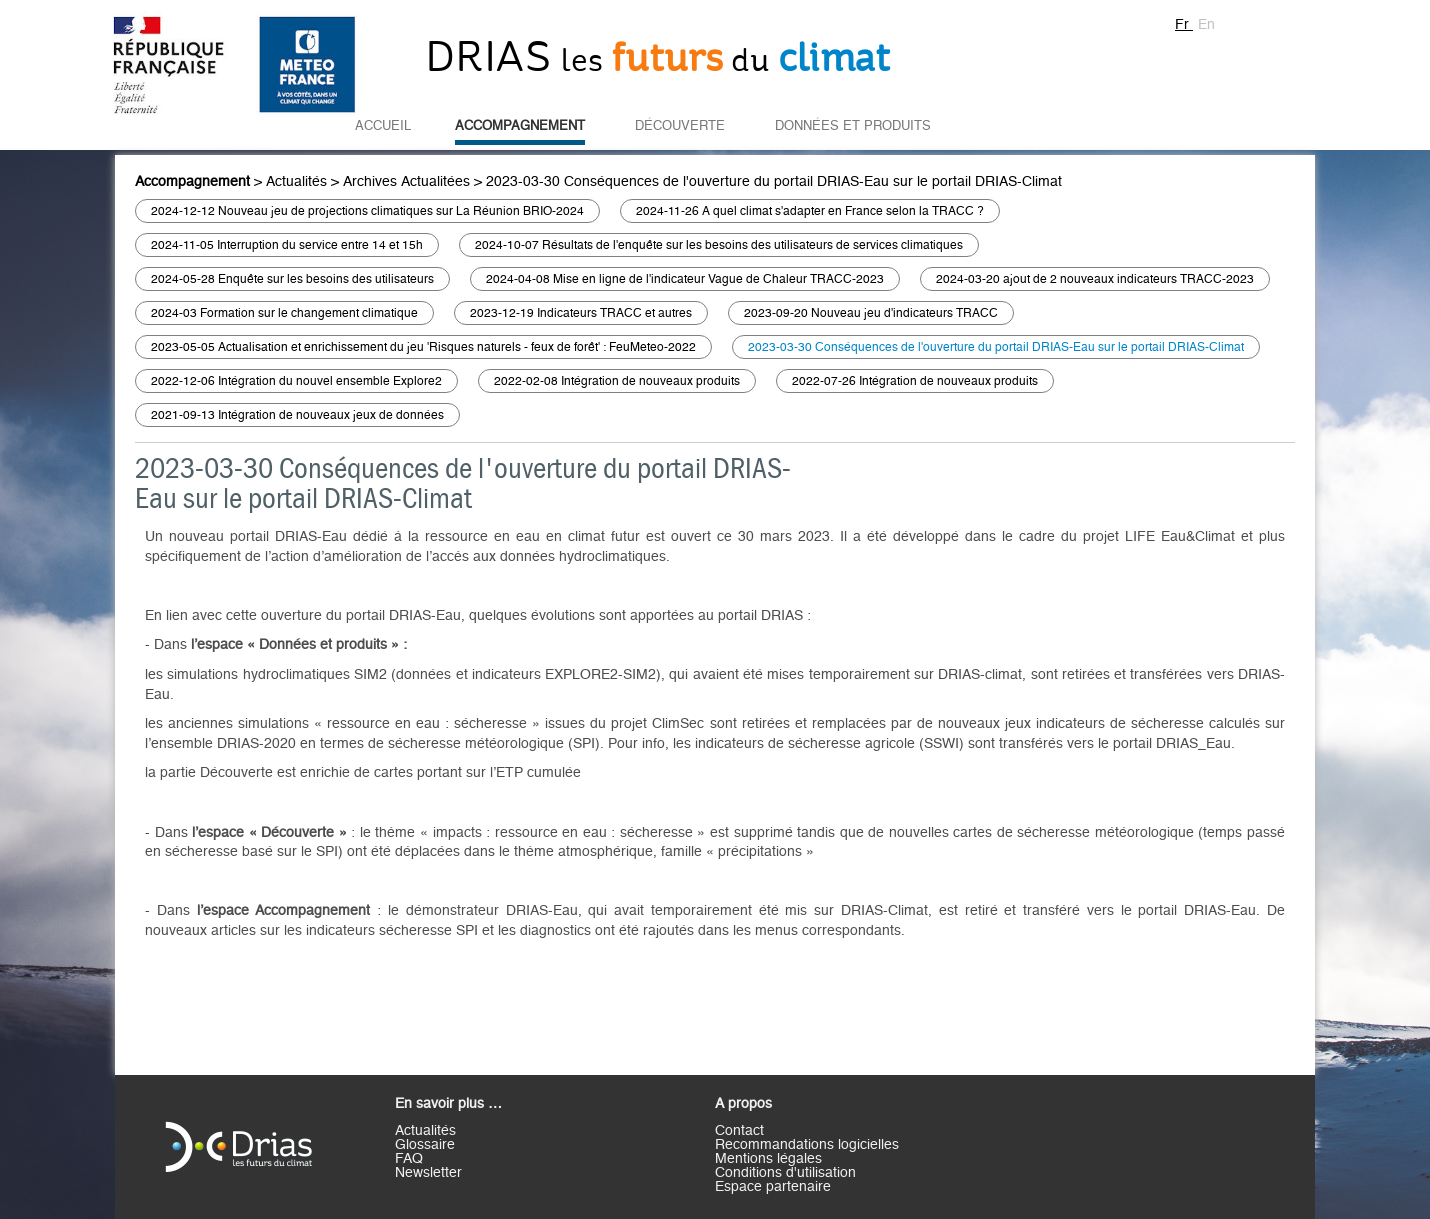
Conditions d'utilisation (785, 1173)
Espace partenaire (773, 1187)
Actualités (296, 182)
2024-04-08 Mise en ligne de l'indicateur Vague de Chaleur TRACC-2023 (685, 279)
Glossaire (425, 1145)
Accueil (383, 126)
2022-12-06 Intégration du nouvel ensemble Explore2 (296, 381)
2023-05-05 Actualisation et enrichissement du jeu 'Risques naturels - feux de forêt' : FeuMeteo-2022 (423, 347)
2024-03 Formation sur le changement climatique (284, 313)
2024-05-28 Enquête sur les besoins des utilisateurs (292, 279)
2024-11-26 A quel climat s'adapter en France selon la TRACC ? (810, 211)
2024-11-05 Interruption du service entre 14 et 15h (287, 245)
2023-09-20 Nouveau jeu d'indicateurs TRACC (871, 313)
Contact (739, 1131)
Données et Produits (853, 126)
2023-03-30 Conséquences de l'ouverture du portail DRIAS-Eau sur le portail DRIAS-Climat (774, 182)
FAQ (409, 1159)
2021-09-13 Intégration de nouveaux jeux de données (297, 415)
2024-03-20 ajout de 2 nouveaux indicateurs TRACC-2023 (1095, 279)
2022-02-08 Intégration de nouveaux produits (617, 381)
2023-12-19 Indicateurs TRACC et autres (581, 313)
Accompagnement (520, 126)
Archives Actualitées (406, 182)
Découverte (680, 126)
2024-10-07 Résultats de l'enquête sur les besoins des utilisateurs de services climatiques (719, 245)
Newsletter (428, 1173)
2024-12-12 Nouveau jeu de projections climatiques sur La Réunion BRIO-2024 (367, 211)
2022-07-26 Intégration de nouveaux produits (915, 381)
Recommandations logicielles (807, 1145)
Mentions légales (768, 1159)
